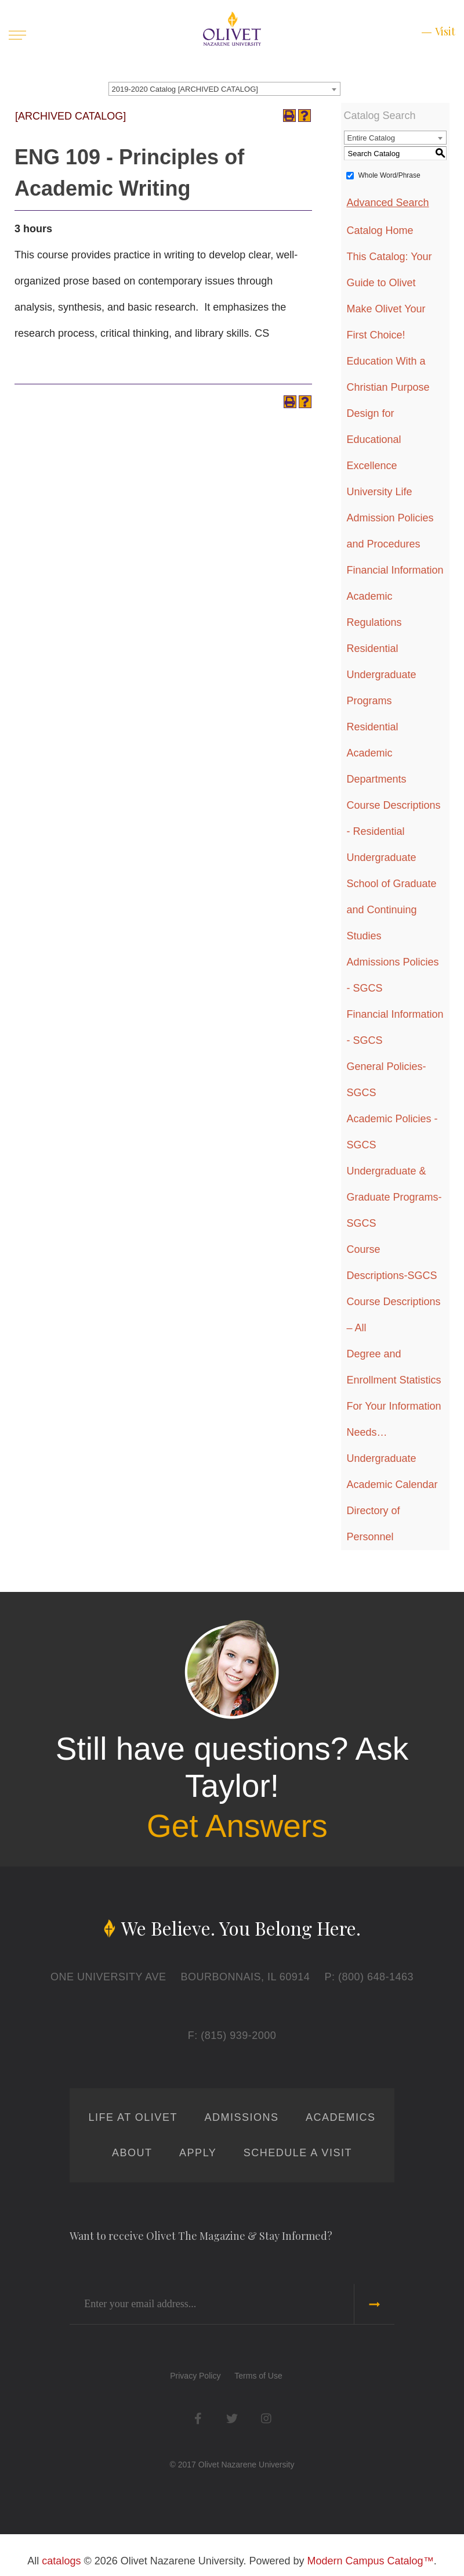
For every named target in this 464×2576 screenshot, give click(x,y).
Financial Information (395, 570)
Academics (341, 2117)
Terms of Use (258, 2375)
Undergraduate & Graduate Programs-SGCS (394, 1197)
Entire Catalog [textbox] (371, 138)
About (132, 2153)
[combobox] (224, 89)
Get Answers (237, 1826)
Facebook (198, 2418)
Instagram (266, 2418)
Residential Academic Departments (377, 753)
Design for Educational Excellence (374, 439)
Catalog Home (380, 230)
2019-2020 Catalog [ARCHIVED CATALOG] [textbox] (185, 89)
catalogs (61, 2561)
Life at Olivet (133, 2117)
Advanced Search (388, 202)
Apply (197, 2153)
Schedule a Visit (298, 2153)
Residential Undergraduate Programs (381, 675)
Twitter (232, 2418)
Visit (445, 31)
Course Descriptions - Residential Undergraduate (394, 831)
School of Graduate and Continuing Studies (392, 910)
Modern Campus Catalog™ (370, 2561)
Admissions (241, 2117)
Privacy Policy (195, 2375)
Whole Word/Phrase (389, 175)
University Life (379, 492)
